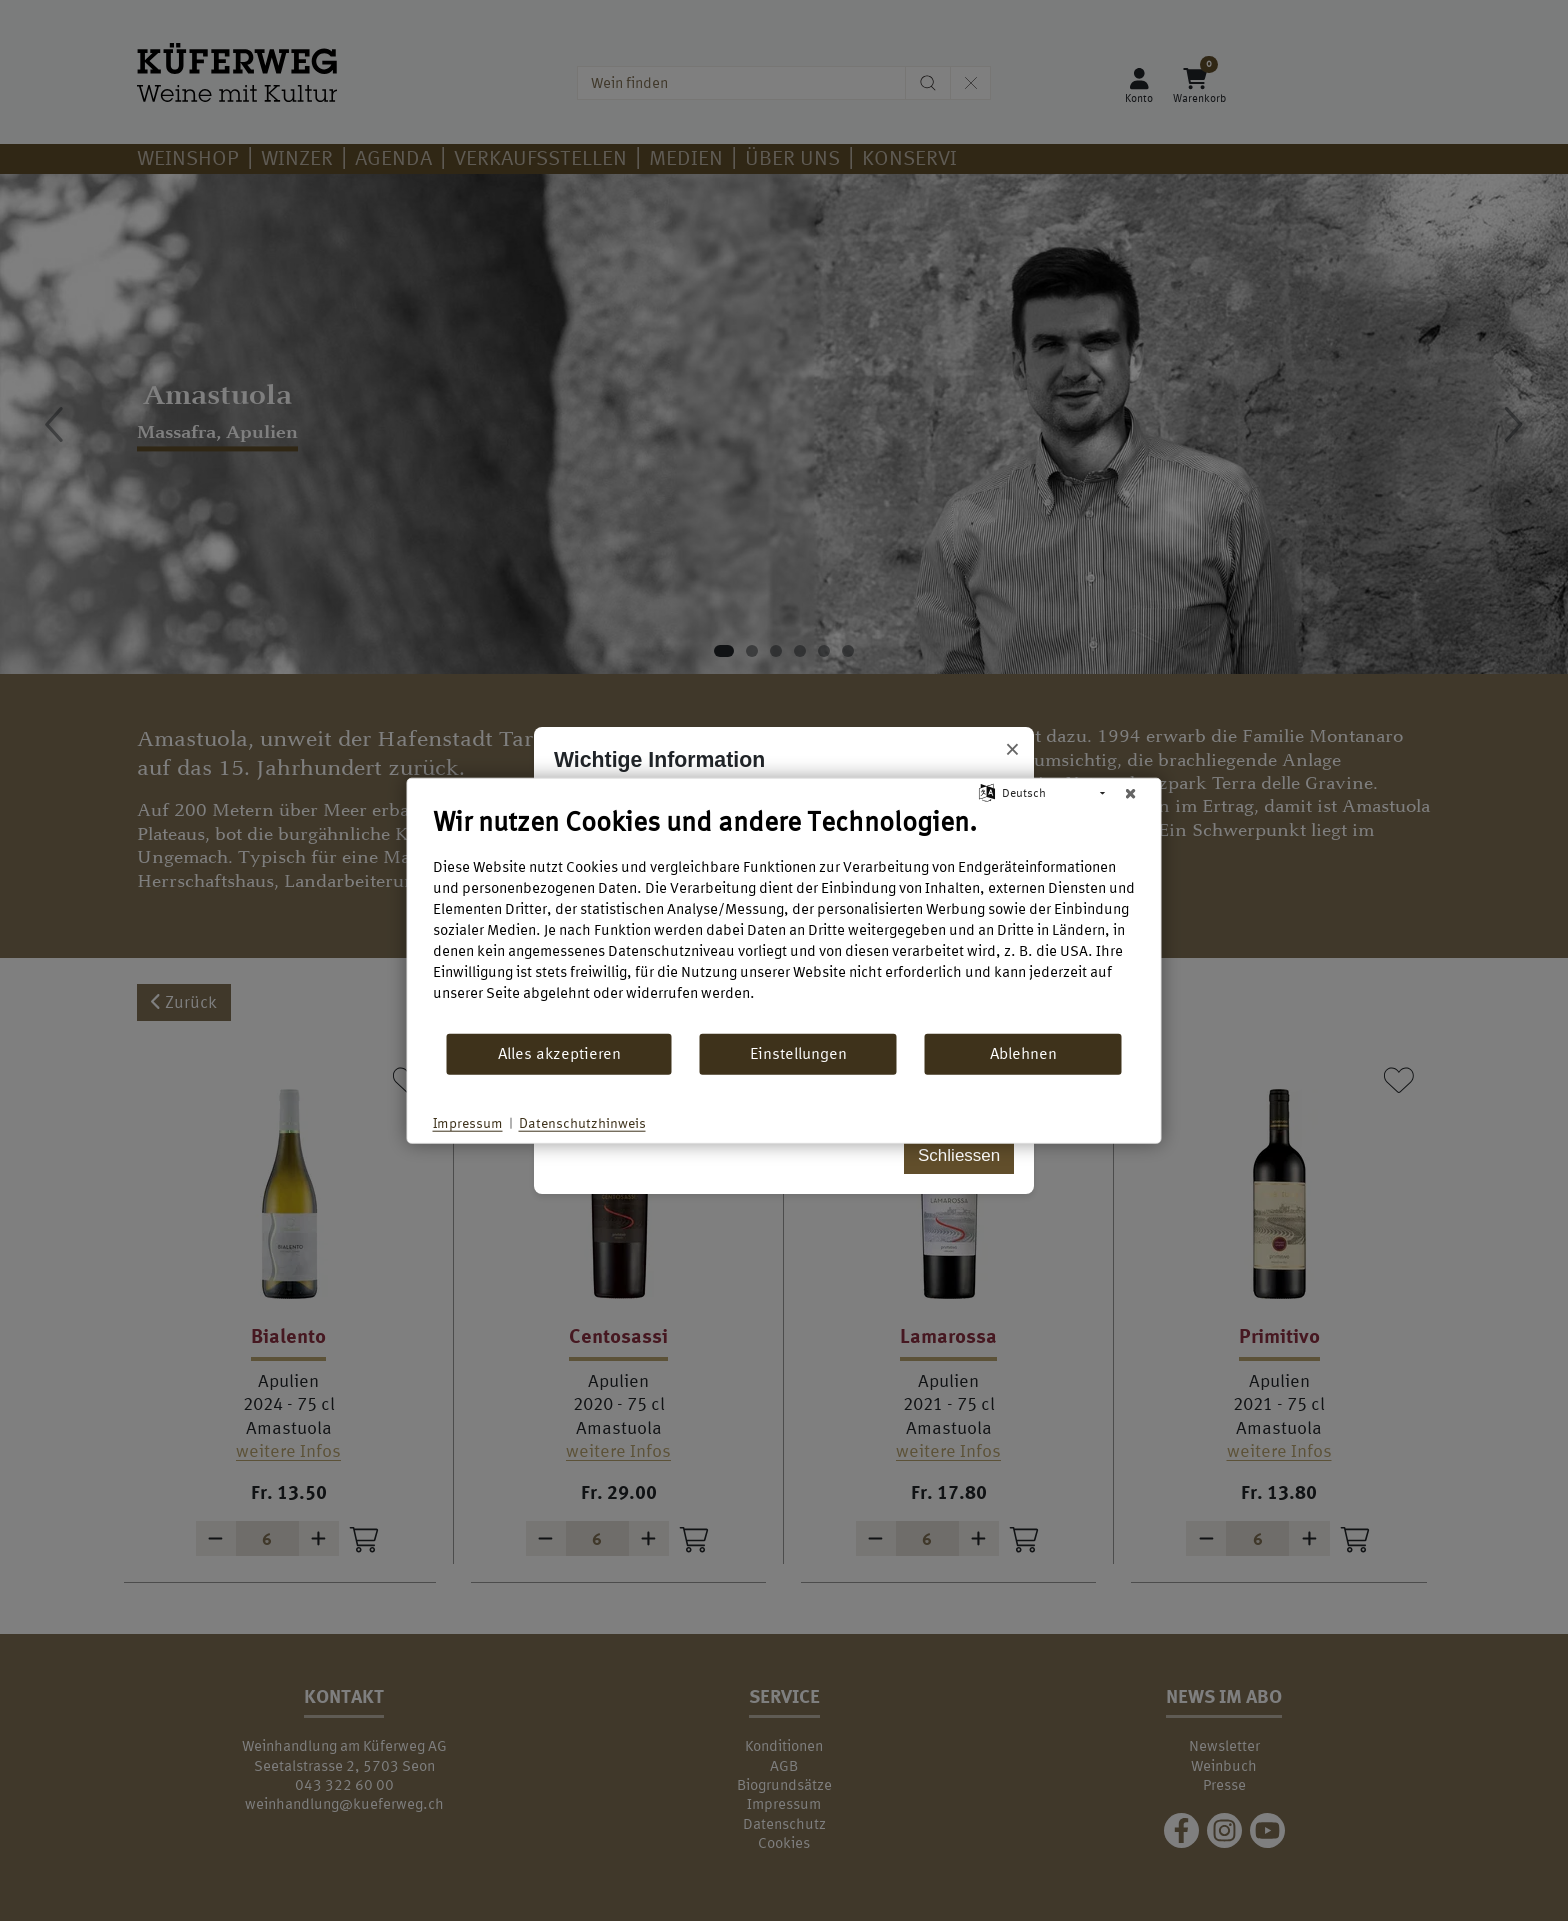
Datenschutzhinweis (582, 1122)
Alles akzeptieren (559, 1053)
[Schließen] (1131, 793)
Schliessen (959, 1155)
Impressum (468, 1122)
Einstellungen (798, 1053)
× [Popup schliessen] (1012, 750)
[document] (784, 918)
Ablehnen (1023, 1053)
